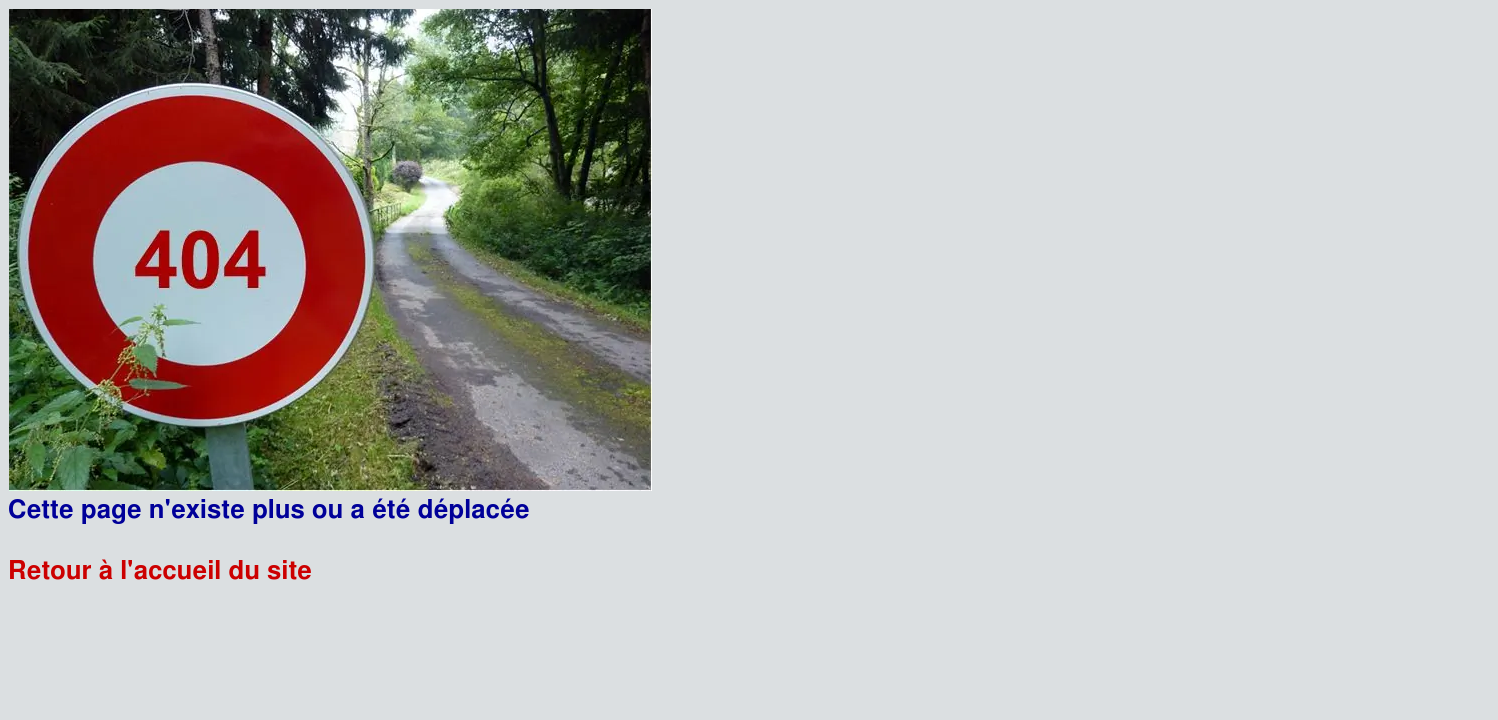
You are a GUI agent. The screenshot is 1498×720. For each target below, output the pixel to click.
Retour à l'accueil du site (160, 571)
